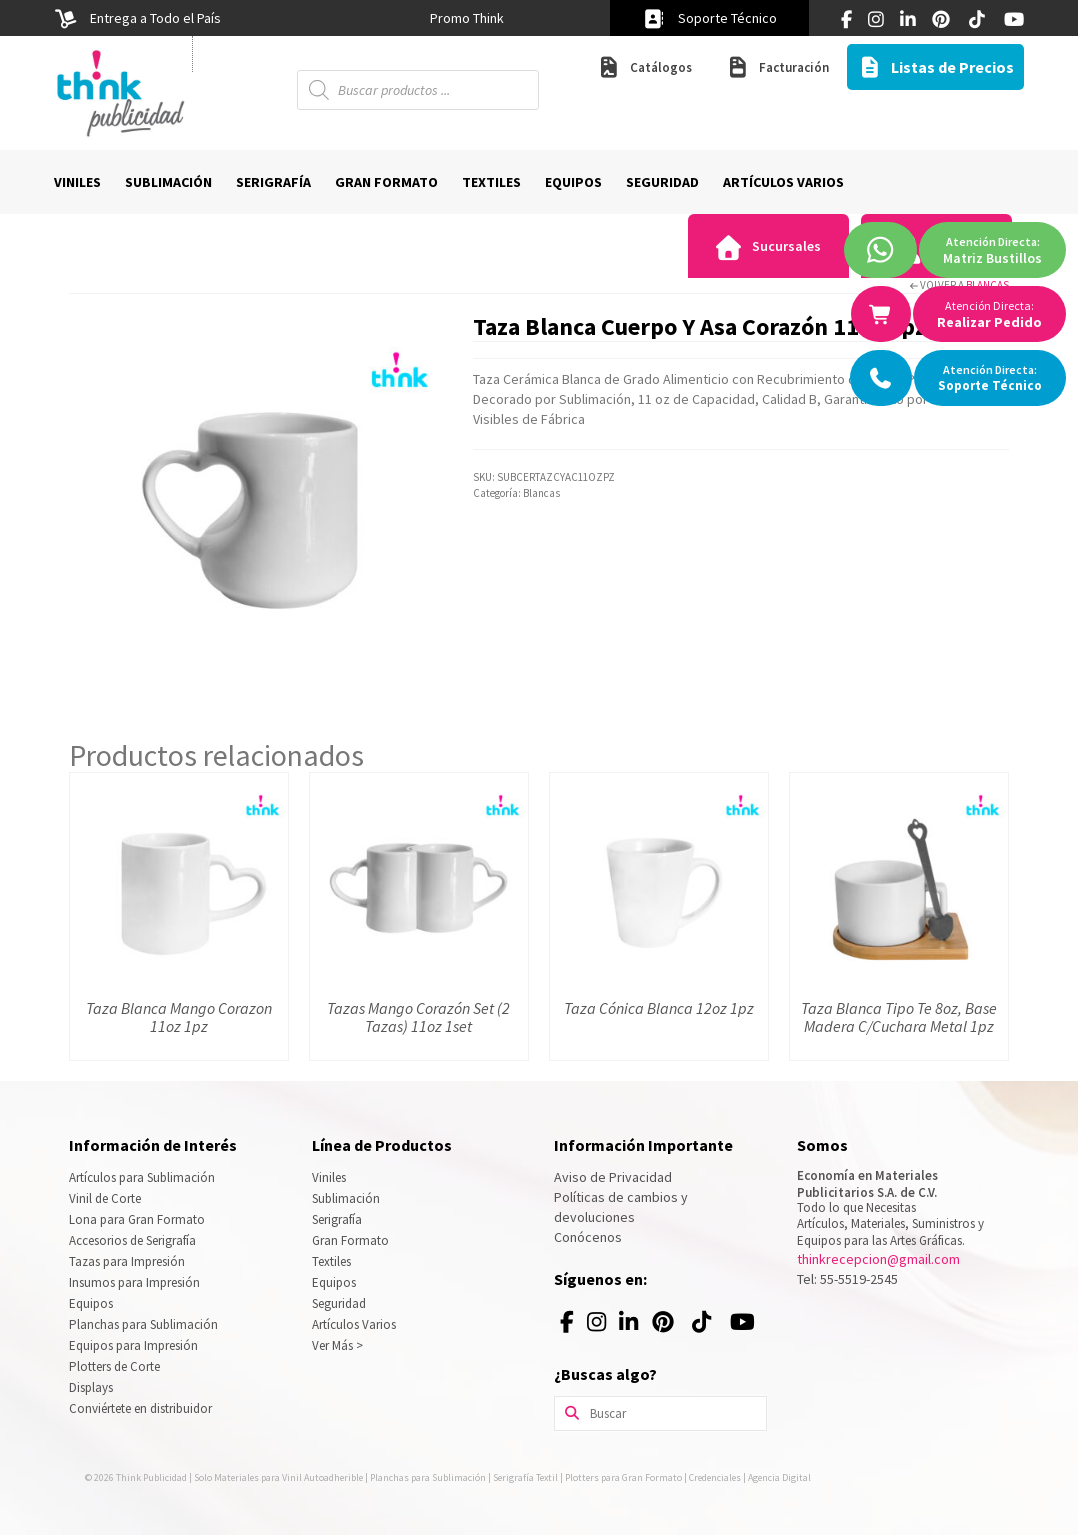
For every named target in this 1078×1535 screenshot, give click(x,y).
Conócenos (588, 1237)
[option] (466, 18)
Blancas (987, 285)
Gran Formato (350, 1240)
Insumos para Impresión (134, 1282)
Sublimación (346, 1198)
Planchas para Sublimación (143, 1324)
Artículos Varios (354, 1324)
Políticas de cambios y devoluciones (621, 1207)
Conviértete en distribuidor (140, 1408)
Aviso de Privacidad (613, 1177)
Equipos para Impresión (133, 1345)
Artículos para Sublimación (142, 1177)
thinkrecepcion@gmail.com (878, 1259)
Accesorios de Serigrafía (132, 1240)
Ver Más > (337, 1345)
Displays (91, 1387)
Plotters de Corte (114, 1366)
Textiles (331, 1261)
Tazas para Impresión (127, 1261)
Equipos (91, 1303)
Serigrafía (337, 1219)
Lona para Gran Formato (137, 1219)
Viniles (329, 1177)
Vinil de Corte (105, 1198)
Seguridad (339, 1303)
